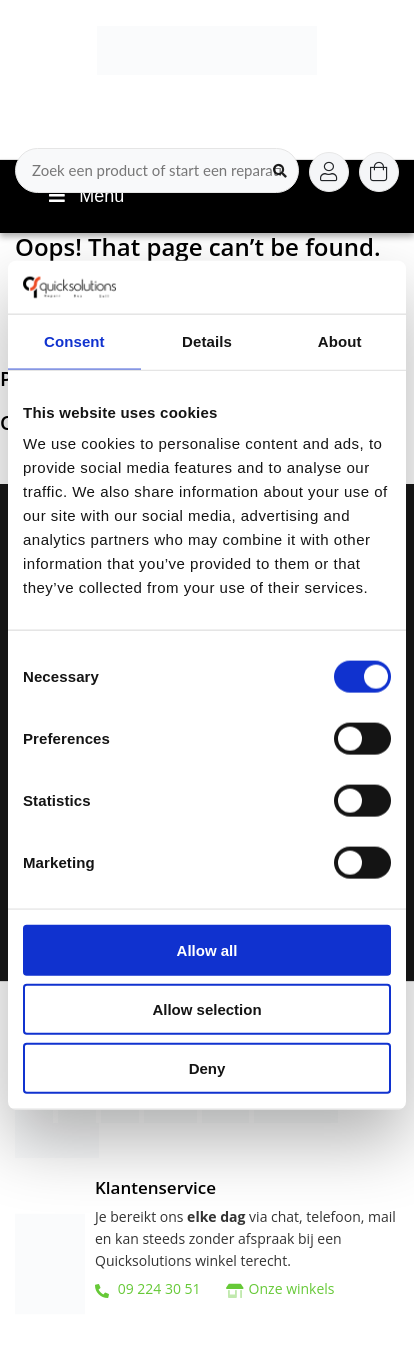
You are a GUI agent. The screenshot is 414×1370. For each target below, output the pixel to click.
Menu (84, 196)
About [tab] (340, 340)
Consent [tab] (74, 340)
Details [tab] (207, 340)
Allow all (207, 950)
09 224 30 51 (148, 1288)
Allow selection (206, 1008)
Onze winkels (292, 1288)
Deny (207, 1067)
